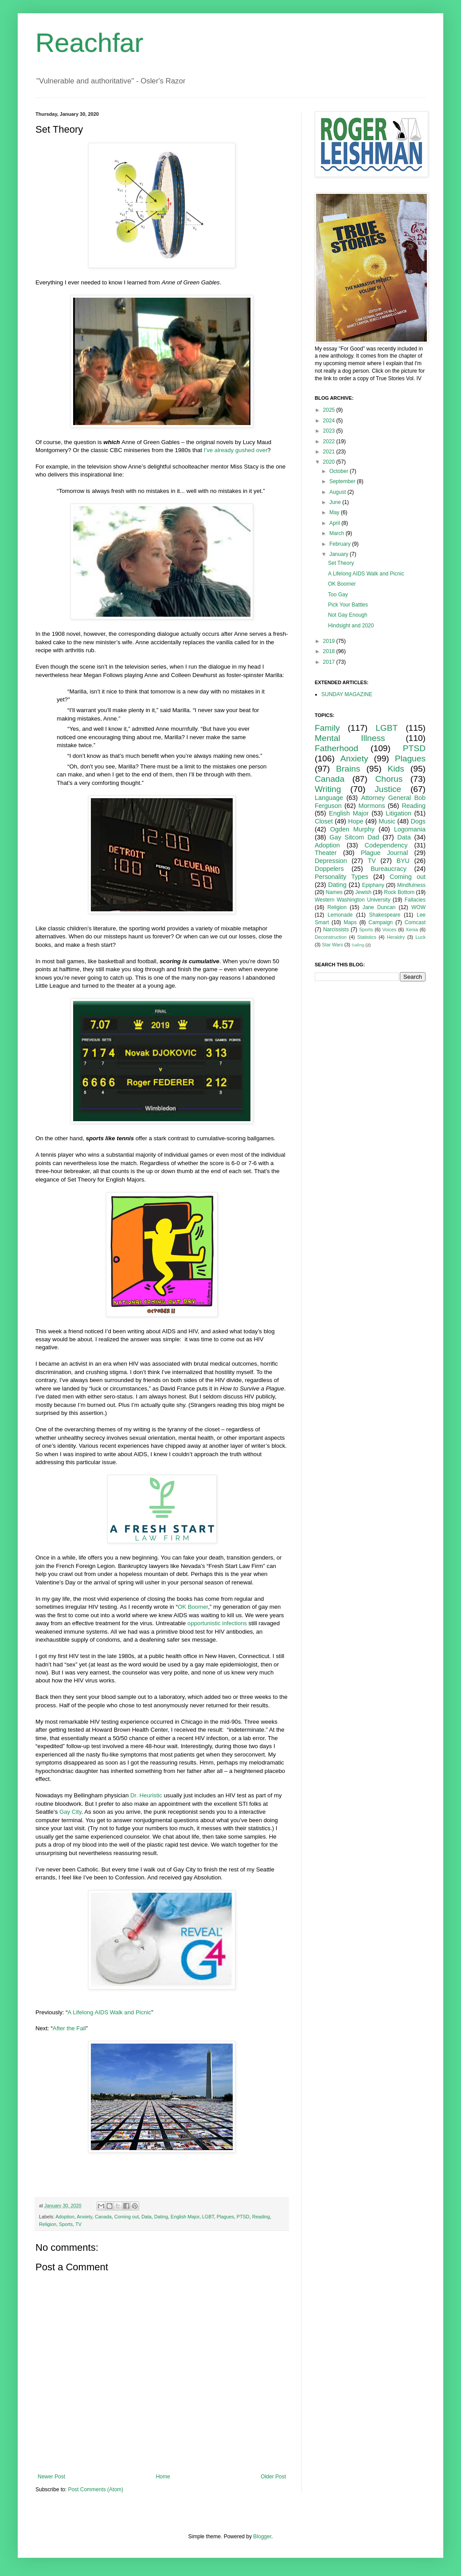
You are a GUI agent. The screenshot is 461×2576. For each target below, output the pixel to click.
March (337, 533)
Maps (350, 922)
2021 (329, 452)
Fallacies (415, 900)
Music (387, 821)
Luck (420, 937)
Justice (388, 789)
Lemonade (340, 915)
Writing (328, 789)
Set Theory (341, 563)
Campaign (380, 922)
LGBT (208, 2216)
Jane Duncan (379, 907)
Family (327, 728)
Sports (66, 2224)
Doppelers (329, 868)
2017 (329, 662)
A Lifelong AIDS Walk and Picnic (110, 2012)
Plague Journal (384, 852)
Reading (261, 2216)
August (338, 492)
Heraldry (396, 937)
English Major (185, 2216)
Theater (326, 852)
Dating (161, 2216)
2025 (329, 410)
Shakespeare (385, 915)
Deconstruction (331, 937)
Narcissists (336, 929)
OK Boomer (193, 1606)
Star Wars (332, 944)
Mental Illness (350, 738)
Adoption (64, 2216)
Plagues (225, 2216)
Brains (348, 768)
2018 (329, 651)
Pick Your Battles (348, 605)
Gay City (70, 1811)
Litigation (398, 813)
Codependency (386, 845)
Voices (389, 929)
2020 (329, 462)
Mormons (372, 805)
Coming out (126, 2216)
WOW (418, 907)
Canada (103, 2216)
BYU (403, 860)
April (335, 523)
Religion (47, 2224)
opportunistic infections (217, 1623)
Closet (324, 821)
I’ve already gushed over (236, 450)
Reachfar (89, 43)
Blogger (262, 2536)
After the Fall (69, 2028)
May (335, 512)
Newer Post (51, 2477)
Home (163, 2477)
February (340, 544)
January (339, 554)
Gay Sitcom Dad (354, 837)
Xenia (412, 929)
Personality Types (341, 876)
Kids (396, 768)
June (335, 502)
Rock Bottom (399, 892)
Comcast (415, 922)
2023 (329, 431)
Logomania (410, 829)
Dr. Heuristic (146, 1795)
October (339, 471)
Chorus (388, 779)
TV (78, 2224)
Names (334, 892)
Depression (331, 860)
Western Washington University (353, 900)
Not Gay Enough (347, 615)
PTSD (243, 2216)
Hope (355, 821)
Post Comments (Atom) (95, 2489)
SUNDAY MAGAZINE (346, 694)
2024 (329, 421)
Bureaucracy (388, 868)
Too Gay (338, 594)
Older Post (273, 2477)
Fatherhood (336, 748)
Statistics (366, 937)
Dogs (418, 821)
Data (146, 2216)
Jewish (363, 892)
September (343, 481)
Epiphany (373, 885)
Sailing (358, 944)
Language (329, 797)
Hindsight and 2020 (351, 625)
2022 (329, 441)
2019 (329, 641)
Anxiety (84, 2216)
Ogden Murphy (352, 829)
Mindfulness (411, 885)
